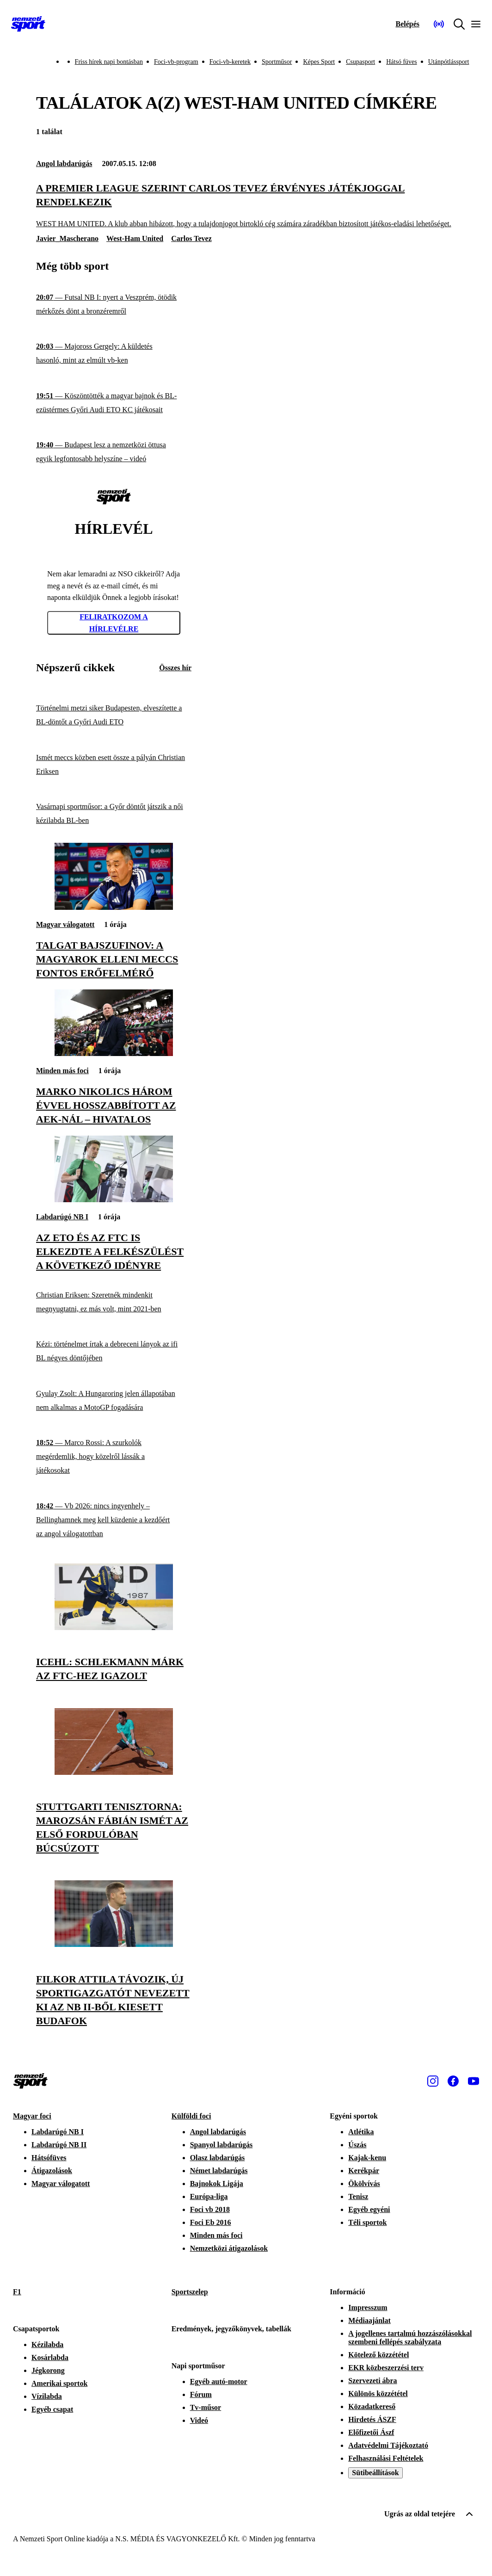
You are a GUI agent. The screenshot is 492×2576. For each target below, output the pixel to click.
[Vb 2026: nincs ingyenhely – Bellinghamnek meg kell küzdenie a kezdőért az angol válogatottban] (113, 1520)
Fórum (201, 2394)
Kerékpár (363, 2170)
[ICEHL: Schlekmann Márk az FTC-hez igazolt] (114, 1627)
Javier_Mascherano (67, 238)
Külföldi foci (191, 2116)
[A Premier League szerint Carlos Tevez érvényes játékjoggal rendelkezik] (246, 205)
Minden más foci (62, 1071)
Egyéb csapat (52, 2409)
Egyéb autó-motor (218, 2381)
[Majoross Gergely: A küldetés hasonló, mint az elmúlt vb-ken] (113, 354)
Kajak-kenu (367, 2158)
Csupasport (360, 61)
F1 (17, 2292)
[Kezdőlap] (28, 24)
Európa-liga (209, 2196)
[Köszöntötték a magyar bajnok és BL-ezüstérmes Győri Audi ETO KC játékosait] (113, 403)
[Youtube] (473, 2081)
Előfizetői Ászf (371, 2432)
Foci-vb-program (176, 61)
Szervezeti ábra (372, 2380)
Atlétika (361, 2132)
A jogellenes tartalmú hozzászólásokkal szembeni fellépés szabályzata (410, 2337)
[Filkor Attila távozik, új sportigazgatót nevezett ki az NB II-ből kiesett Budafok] (114, 1944)
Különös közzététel (377, 2393)
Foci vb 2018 (210, 2209)
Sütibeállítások (375, 2473)
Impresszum (367, 2307)
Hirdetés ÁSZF (372, 2419)
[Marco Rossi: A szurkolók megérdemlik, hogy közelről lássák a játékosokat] (113, 1457)
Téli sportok (367, 2222)
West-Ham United (134, 238)
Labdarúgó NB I (62, 1217)
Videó (199, 2420)
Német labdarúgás (219, 2170)
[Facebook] (453, 2081)
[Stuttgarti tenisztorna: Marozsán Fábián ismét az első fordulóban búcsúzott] (114, 1772)
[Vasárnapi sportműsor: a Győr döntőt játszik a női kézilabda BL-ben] (113, 814)
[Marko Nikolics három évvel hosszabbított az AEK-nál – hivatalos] (114, 1053)
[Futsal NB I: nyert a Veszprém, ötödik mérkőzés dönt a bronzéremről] (113, 304)
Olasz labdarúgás (217, 2158)
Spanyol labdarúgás (221, 2145)
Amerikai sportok (59, 2383)
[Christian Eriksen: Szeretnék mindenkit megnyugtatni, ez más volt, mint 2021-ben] (113, 1302)
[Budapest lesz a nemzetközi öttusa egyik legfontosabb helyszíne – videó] (113, 452)
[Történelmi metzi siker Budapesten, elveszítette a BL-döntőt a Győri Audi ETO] (113, 715)
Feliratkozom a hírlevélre (114, 623)
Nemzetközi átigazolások (229, 2248)
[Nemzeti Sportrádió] (439, 24)
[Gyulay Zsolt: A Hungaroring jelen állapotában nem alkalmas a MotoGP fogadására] (113, 1401)
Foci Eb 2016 (210, 2222)
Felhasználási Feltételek (385, 2458)
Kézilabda (47, 2344)
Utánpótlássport (448, 61)
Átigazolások (51, 2170)
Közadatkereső (371, 2406)
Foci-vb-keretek (230, 61)
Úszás (357, 2145)
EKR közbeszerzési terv (386, 2368)
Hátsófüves (49, 2158)
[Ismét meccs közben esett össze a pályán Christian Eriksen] (113, 764)
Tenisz (358, 2196)
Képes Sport (319, 61)
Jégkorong (48, 2370)
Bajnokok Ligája (216, 2183)
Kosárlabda (49, 2357)
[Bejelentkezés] (407, 24)
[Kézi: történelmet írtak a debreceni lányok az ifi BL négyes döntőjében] (113, 1351)
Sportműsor (277, 61)
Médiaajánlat (369, 2320)
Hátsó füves (401, 61)
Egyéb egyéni (369, 2209)
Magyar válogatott (65, 924)
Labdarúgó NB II (58, 2145)
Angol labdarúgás (64, 163)
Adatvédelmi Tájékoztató (388, 2445)
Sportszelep (190, 2292)
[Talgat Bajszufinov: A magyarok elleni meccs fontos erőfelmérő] (114, 907)
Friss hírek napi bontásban (109, 61)
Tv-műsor (205, 2407)
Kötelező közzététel (378, 2355)
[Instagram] (432, 2081)
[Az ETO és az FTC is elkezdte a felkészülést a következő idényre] (114, 1200)
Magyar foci (32, 2116)
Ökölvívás (364, 2183)
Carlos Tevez (191, 238)
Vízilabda (46, 2396)
